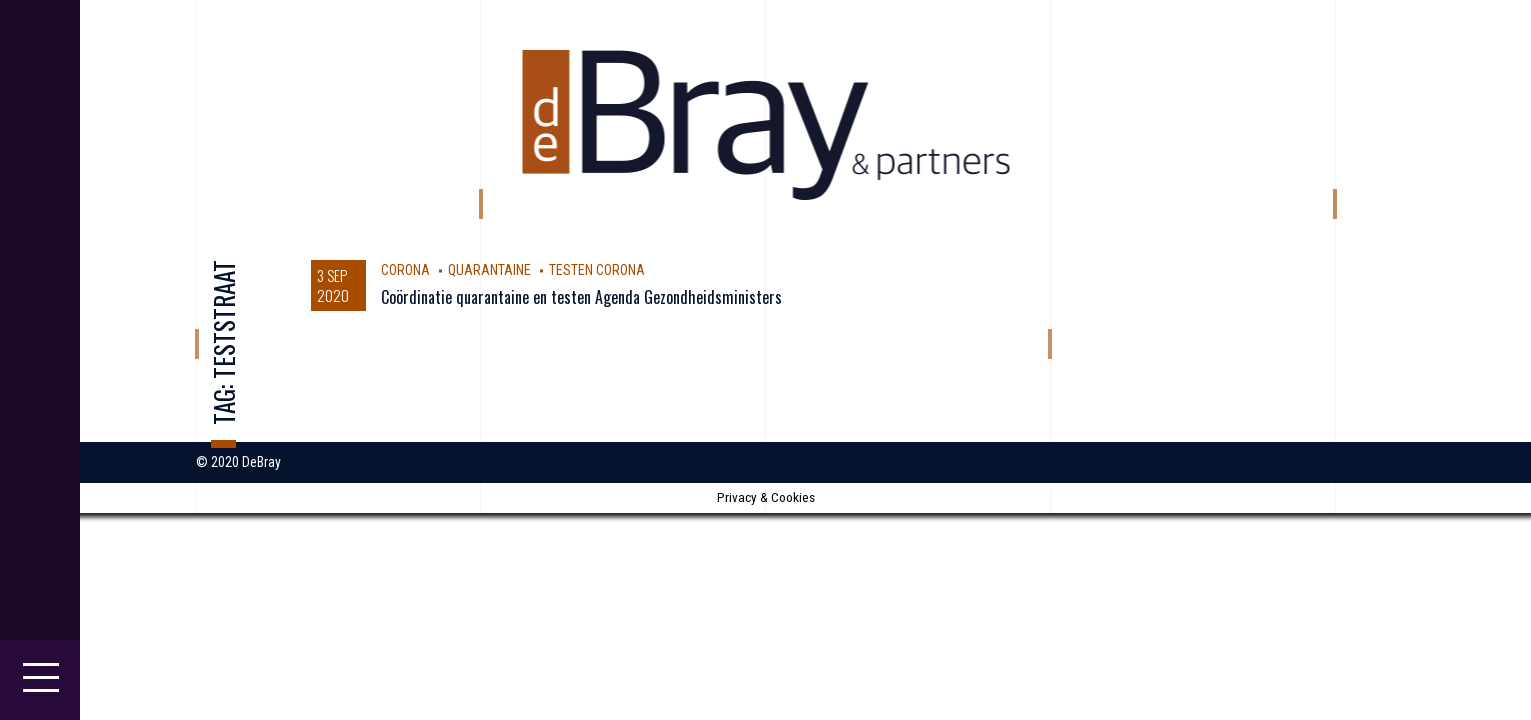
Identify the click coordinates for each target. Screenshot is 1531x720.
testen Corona (597, 270)
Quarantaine (489, 270)
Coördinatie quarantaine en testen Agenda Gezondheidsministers (581, 297)
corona (405, 270)
